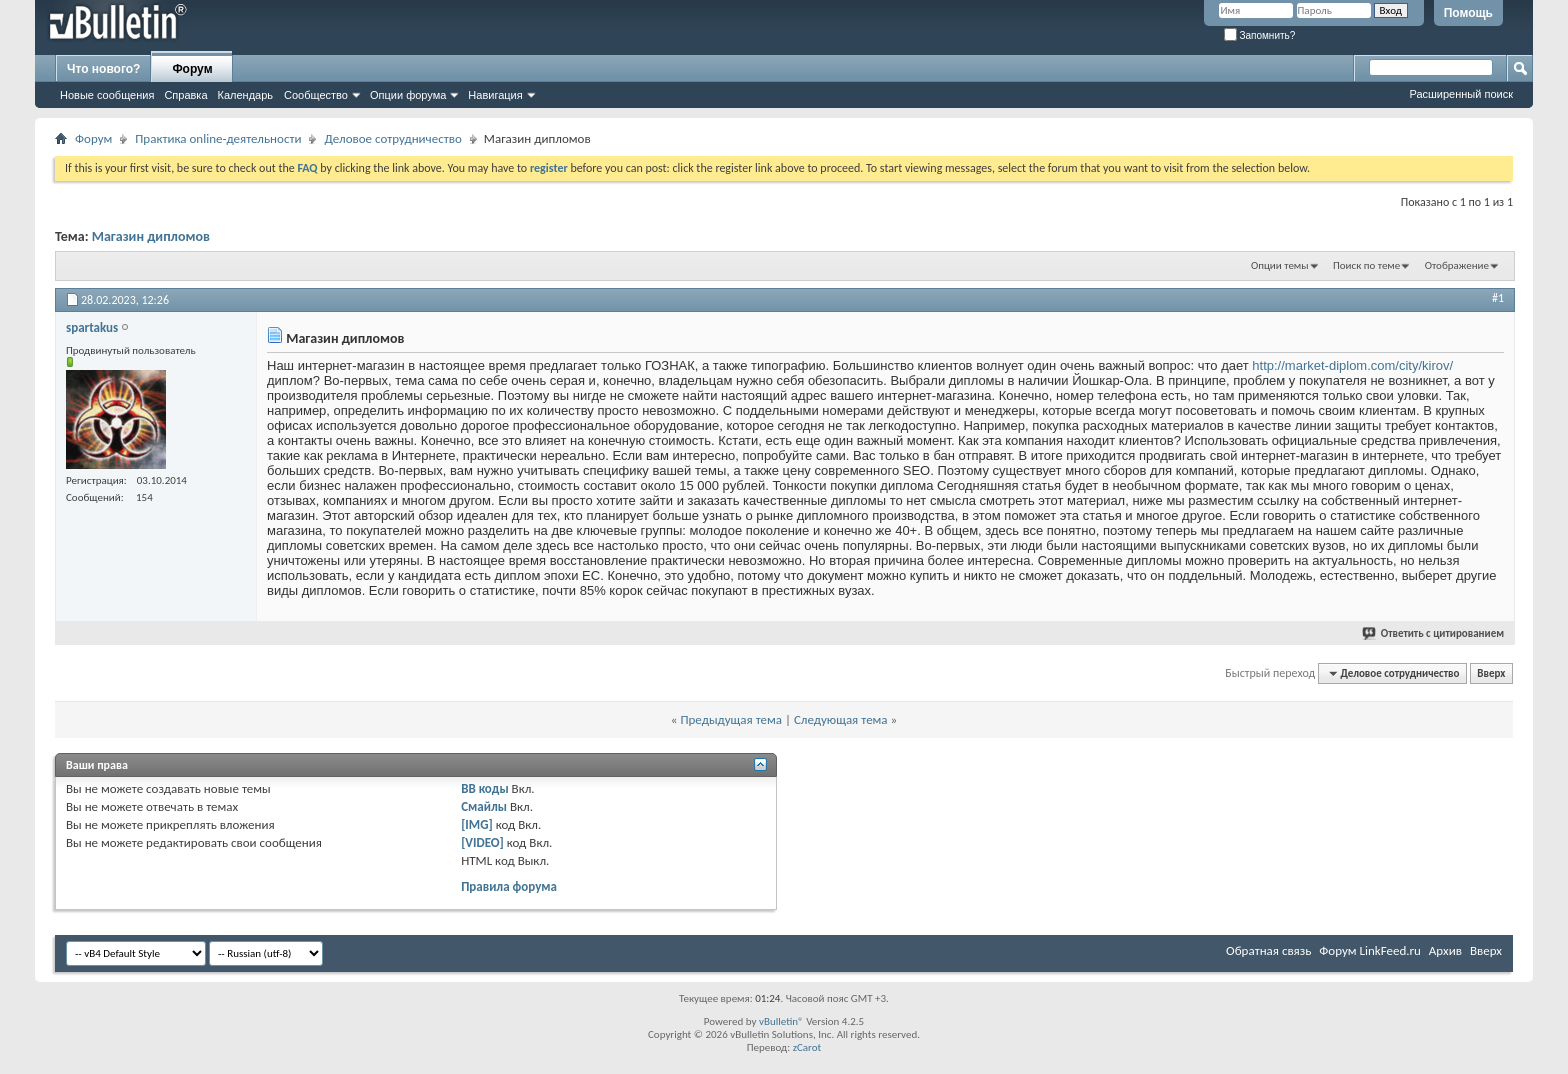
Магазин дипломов (151, 236)
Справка (185, 95)
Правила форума (509, 886)
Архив (1445, 950)
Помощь (1468, 13)
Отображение (1457, 265)
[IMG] (477, 824)
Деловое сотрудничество (392, 138)
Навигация (495, 95)
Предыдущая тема (731, 719)
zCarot (807, 1047)
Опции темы (1280, 265)
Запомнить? (1260, 35)
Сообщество (316, 95)
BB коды (485, 788)
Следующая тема (841, 719)
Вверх (1491, 673)
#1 (1498, 298)
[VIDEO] (482, 842)
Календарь (246, 95)
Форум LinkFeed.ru (1370, 950)
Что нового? (103, 69)
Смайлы (484, 806)
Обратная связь (1268, 950)
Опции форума (408, 95)
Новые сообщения (107, 95)
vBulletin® (781, 1021)
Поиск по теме (1366, 265)
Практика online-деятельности (218, 138)
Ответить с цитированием (1434, 633)
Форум (192, 69)
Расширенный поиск (1461, 94)
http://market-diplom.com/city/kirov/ (1352, 365)
